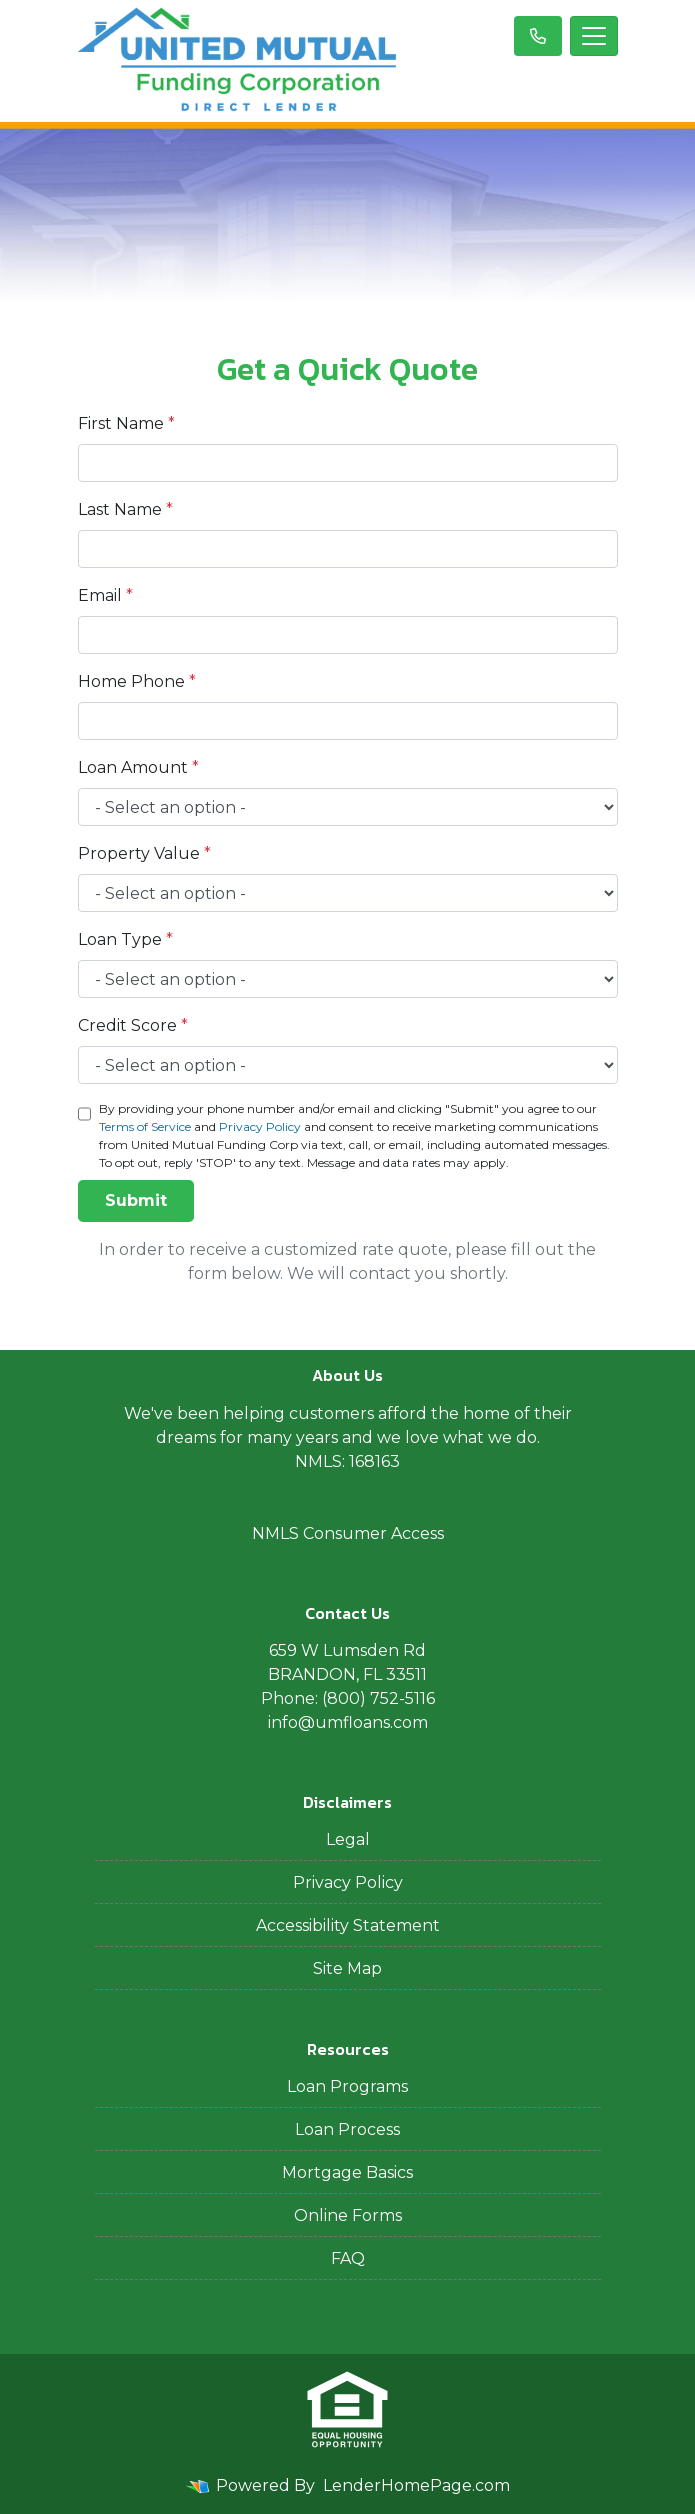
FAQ (348, 2258)
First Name (126, 423)
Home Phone (137, 681)
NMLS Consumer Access (348, 1533)
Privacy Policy (260, 1126)
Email (105, 595)
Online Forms (348, 2215)
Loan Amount (138, 767)
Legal (348, 1839)
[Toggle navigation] (594, 36)
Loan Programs (347, 2086)
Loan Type (125, 939)
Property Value (144, 853)
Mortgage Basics (347, 2172)
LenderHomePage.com (416, 2485)
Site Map (347, 1968)
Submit (136, 1200)
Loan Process (347, 2129)
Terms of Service (145, 1126)
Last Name (125, 509)
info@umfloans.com (348, 1722)
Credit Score (133, 1025)
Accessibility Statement (348, 1925)
